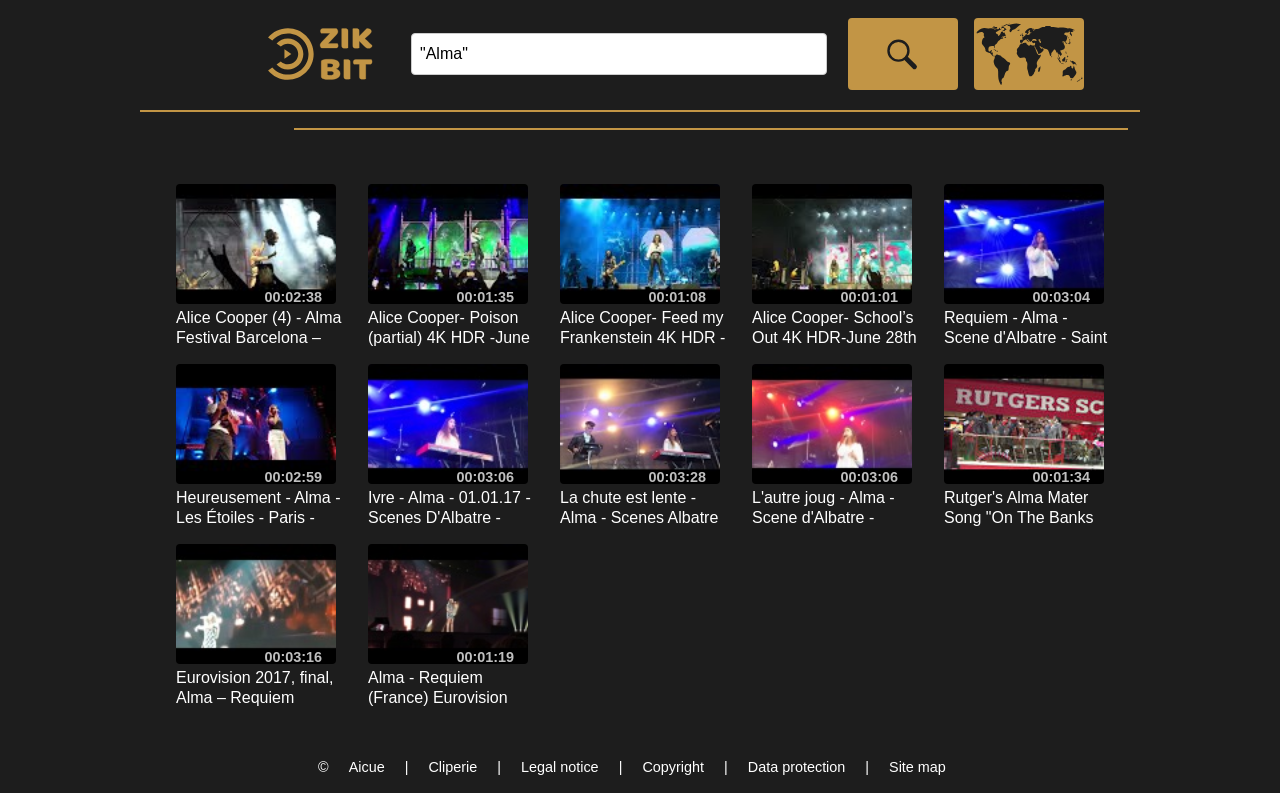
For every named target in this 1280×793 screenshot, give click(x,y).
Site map (917, 767)
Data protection (797, 767)
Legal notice (560, 767)
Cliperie (452, 767)
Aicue (367, 767)
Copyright (673, 767)
